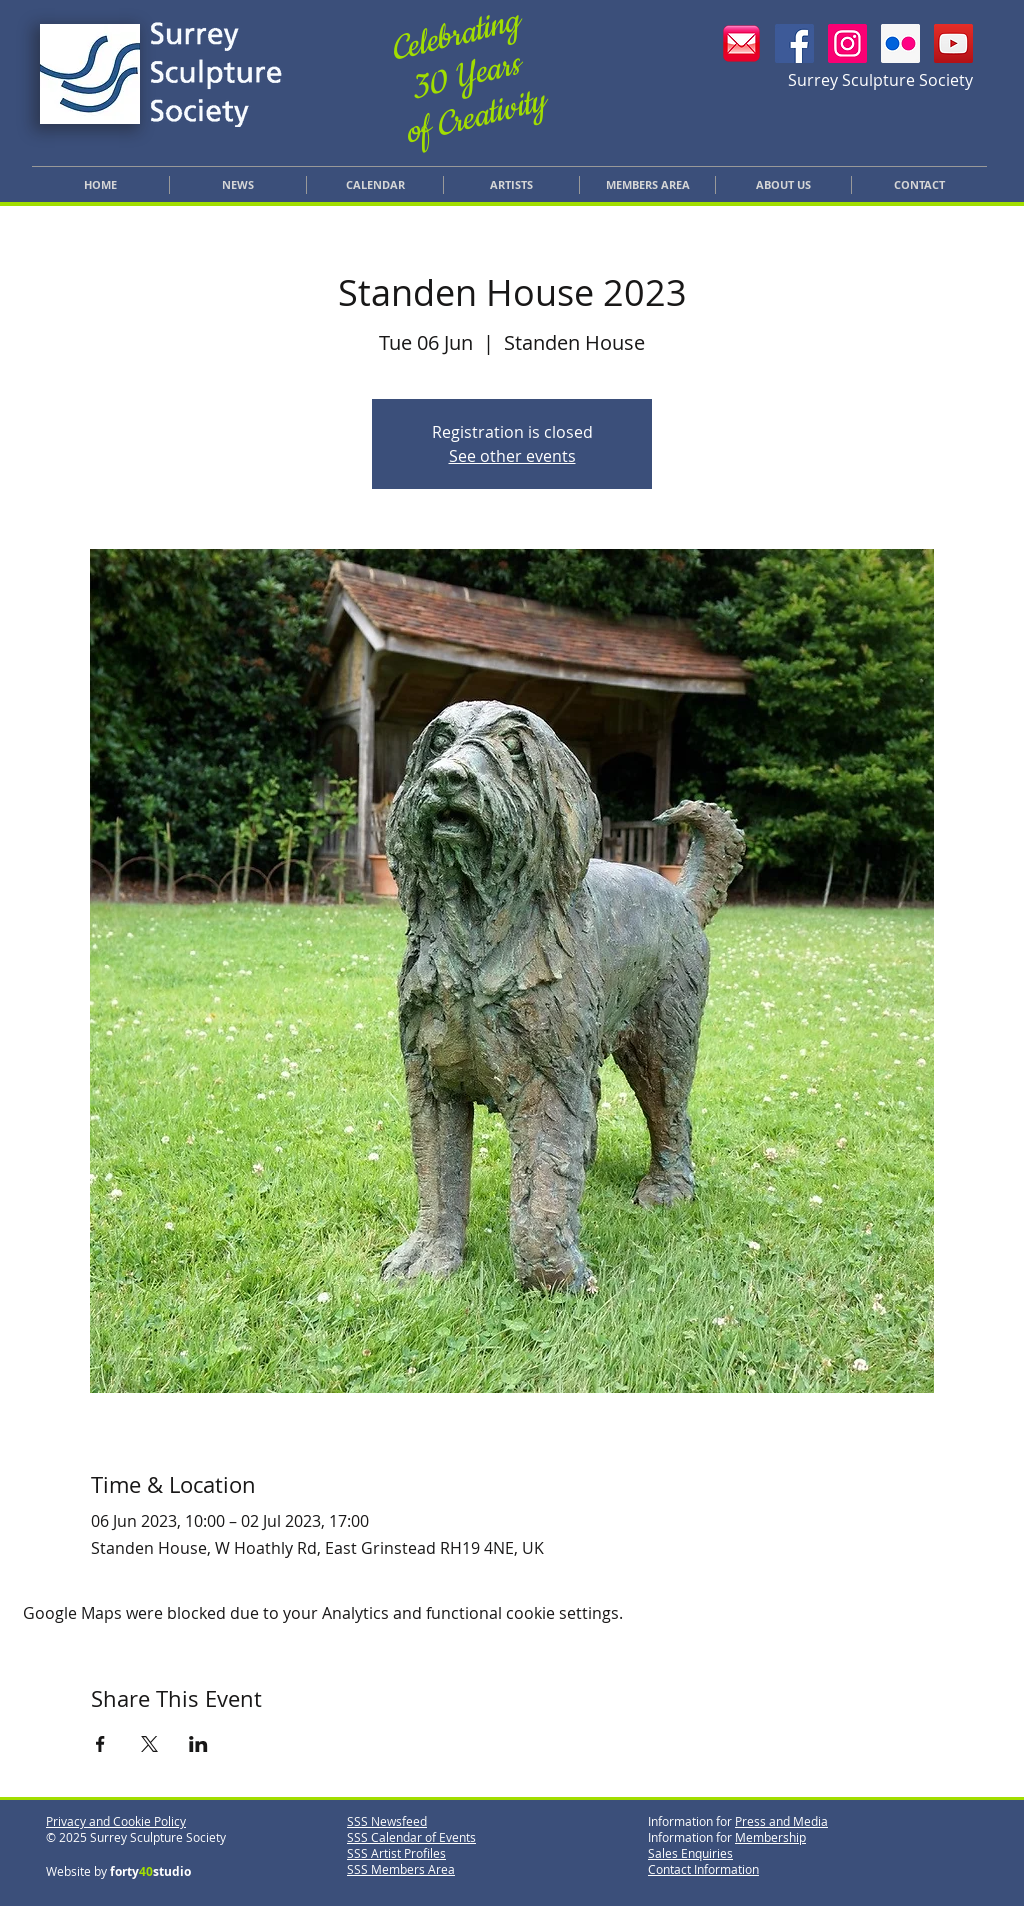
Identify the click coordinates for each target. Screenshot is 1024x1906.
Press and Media (781, 1821)
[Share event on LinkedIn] (198, 1744)
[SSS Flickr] (900, 43)
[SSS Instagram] (847, 43)
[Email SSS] (741, 43)
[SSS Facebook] (794, 43)
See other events (512, 456)
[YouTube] (953, 43)
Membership (770, 1837)
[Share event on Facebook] (100, 1744)
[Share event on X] (149, 1744)
